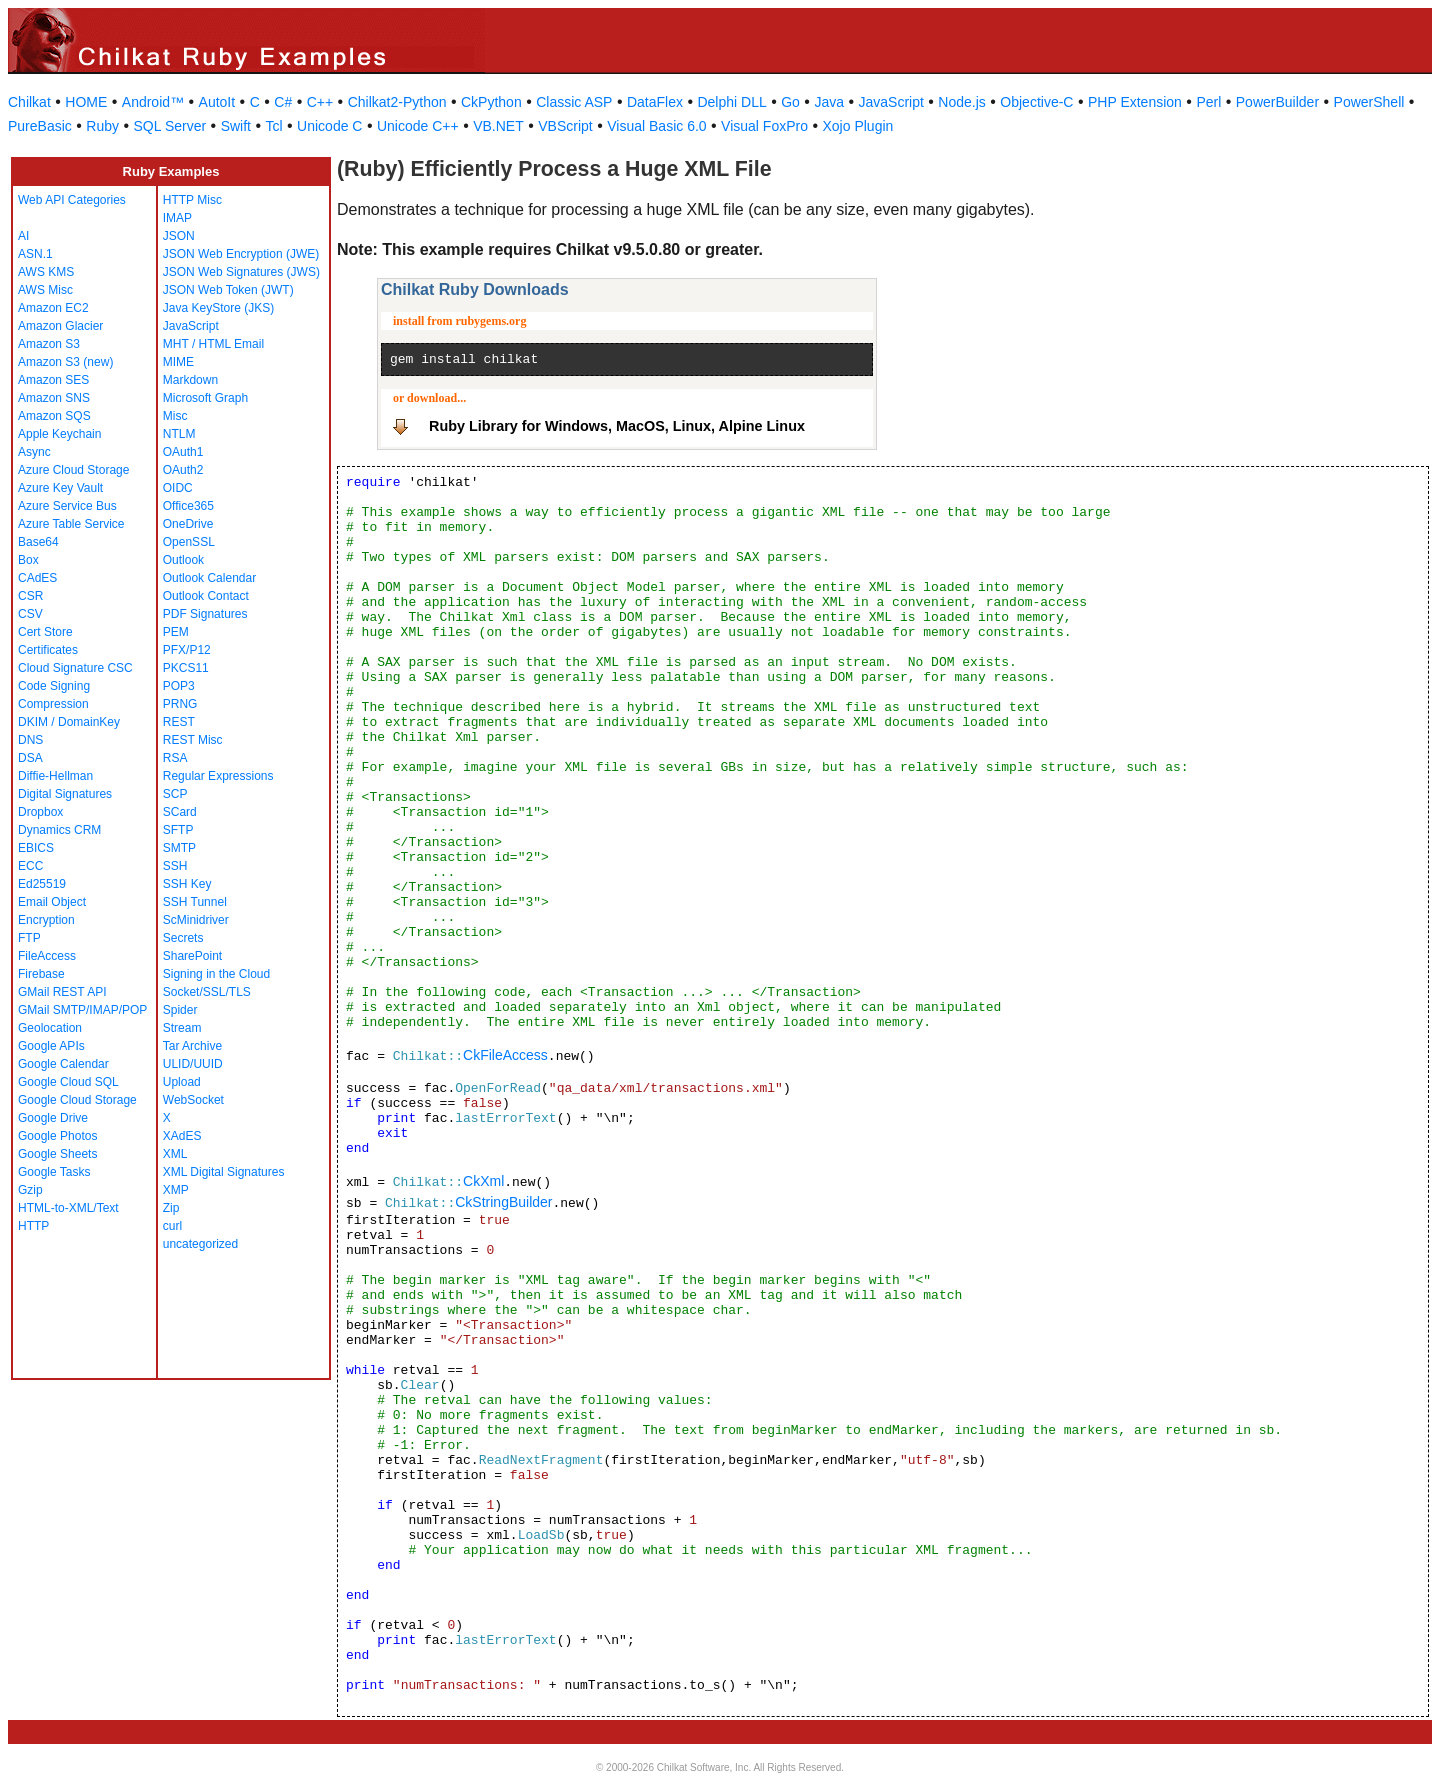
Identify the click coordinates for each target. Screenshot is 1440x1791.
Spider (180, 1010)
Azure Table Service (71, 524)
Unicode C (329, 126)
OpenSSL (189, 542)
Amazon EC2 (53, 308)
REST (179, 722)
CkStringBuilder (503, 1202)
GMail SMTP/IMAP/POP (82, 1010)
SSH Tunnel (195, 902)
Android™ (153, 102)
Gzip (30, 1190)
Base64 (38, 542)
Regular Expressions (218, 776)
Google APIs (51, 1046)
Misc (175, 416)
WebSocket (193, 1100)
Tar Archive (192, 1046)
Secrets (183, 938)
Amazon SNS (54, 398)
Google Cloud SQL (68, 1082)
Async (34, 452)
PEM (176, 632)
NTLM (179, 434)
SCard (180, 812)
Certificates (48, 650)
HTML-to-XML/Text (68, 1208)
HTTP (33, 1226)
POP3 (179, 686)
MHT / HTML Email (213, 344)
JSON (179, 236)
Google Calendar (63, 1064)
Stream (182, 1028)
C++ (320, 102)
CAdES (37, 578)
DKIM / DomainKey (69, 722)
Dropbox (40, 812)
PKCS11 (186, 668)
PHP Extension (1135, 102)
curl (172, 1226)
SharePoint (192, 956)
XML (175, 1154)
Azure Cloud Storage (73, 470)
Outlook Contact (206, 596)
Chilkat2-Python (397, 102)
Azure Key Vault (60, 488)
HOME (86, 102)
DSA (30, 758)
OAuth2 (183, 470)
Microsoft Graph (205, 398)
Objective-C (1036, 102)
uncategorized (200, 1244)
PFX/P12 (187, 650)
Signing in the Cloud (216, 974)
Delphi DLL (731, 102)
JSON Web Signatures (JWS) (241, 272)
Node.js (961, 102)
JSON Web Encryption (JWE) (241, 254)
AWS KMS (46, 272)
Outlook (183, 560)
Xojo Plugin (858, 126)
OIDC (178, 488)
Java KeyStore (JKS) (218, 308)
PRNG (180, 704)
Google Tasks (54, 1172)
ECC (30, 866)
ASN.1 (35, 254)
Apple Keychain (59, 434)
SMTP (179, 848)
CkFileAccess (505, 1055)
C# (283, 102)
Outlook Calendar (209, 578)
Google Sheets (57, 1154)
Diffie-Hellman (55, 776)
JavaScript (891, 102)
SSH (175, 866)
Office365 (188, 506)
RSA (175, 758)
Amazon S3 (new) (65, 362)
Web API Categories (72, 200)
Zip (171, 1208)
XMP (176, 1190)
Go (790, 102)
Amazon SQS (54, 416)
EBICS (36, 848)
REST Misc (193, 740)
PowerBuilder (1277, 102)
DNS (30, 740)
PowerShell (1369, 102)
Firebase (41, 974)
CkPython (491, 102)
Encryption (46, 920)
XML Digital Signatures (224, 1172)
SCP (175, 794)
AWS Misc (45, 290)
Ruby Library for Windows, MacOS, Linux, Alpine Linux (617, 426)
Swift (236, 126)
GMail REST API (62, 992)
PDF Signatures (205, 614)
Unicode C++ (418, 126)
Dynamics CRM (59, 830)
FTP (29, 938)
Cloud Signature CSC (75, 668)
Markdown (190, 380)
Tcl (273, 126)
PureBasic (40, 126)
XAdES (182, 1136)
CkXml (483, 1181)
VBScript (565, 126)
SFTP (178, 830)
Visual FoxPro (764, 126)
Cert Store (45, 632)
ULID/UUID (193, 1064)
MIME (178, 362)
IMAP (177, 218)
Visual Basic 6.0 (656, 126)
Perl (1208, 102)
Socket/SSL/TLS (207, 992)
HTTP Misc (192, 200)
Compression (53, 704)
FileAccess (47, 956)
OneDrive (188, 524)
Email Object (52, 902)
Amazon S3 (49, 344)
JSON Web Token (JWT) (228, 290)
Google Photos (57, 1136)
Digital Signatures (65, 794)
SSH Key (187, 884)
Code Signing (54, 686)
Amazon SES (53, 380)
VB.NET (498, 126)
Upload (182, 1082)
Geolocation (50, 1028)
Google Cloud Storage (77, 1100)
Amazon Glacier (60, 326)
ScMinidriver (196, 920)
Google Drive (53, 1118)
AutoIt (217, 102)
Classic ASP (574, 102)
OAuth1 (183, 452)
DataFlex (655, 102)
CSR (30, 596)
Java (829, 102)
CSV (30, 614)
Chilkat (29, 102)
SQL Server (170, 126)
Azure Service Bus (67, 506)
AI (23, 236)
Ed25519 (42, 884)
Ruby (102, 126)
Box (28, 560)
